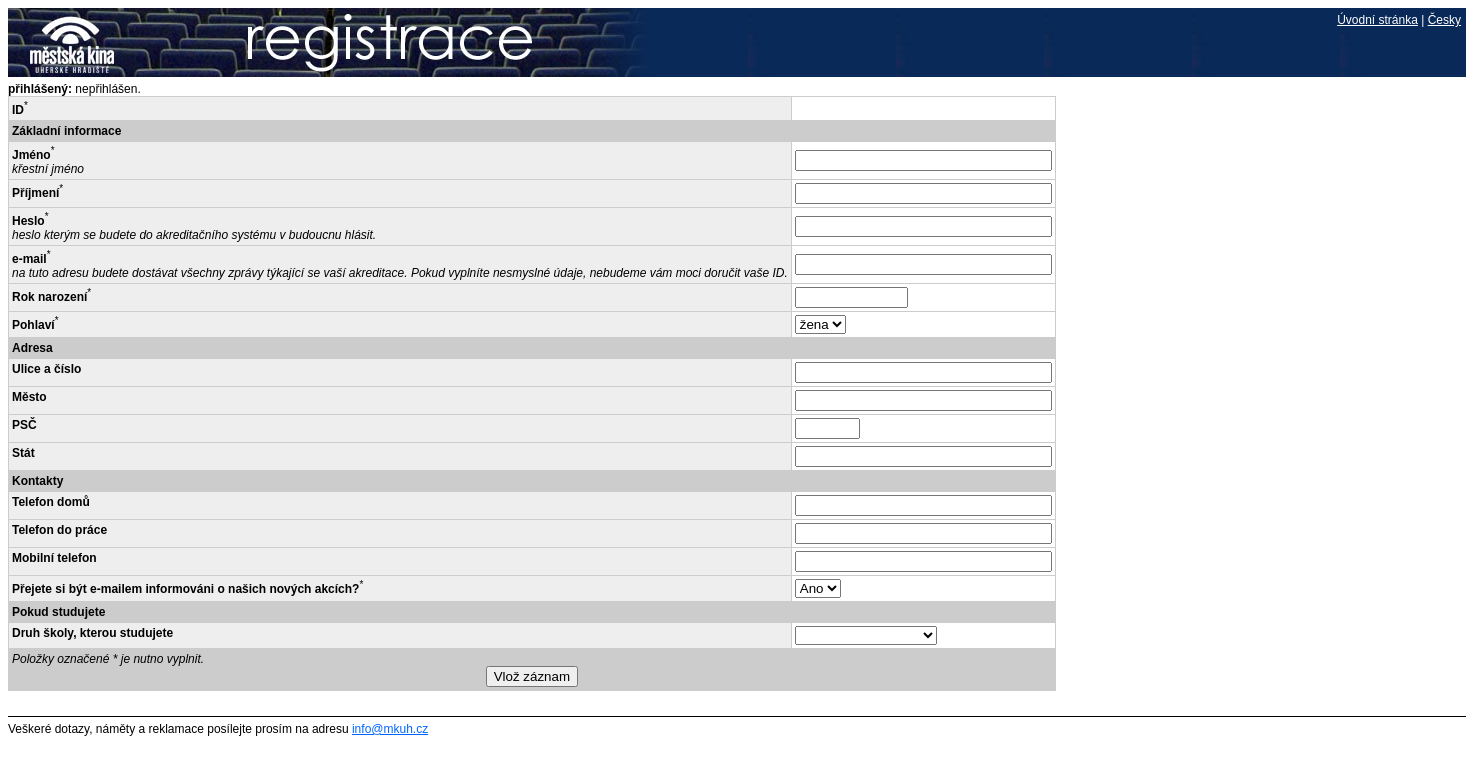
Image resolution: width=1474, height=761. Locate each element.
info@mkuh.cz (390, 729)
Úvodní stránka (1377, 20)
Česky (1444, 20)
